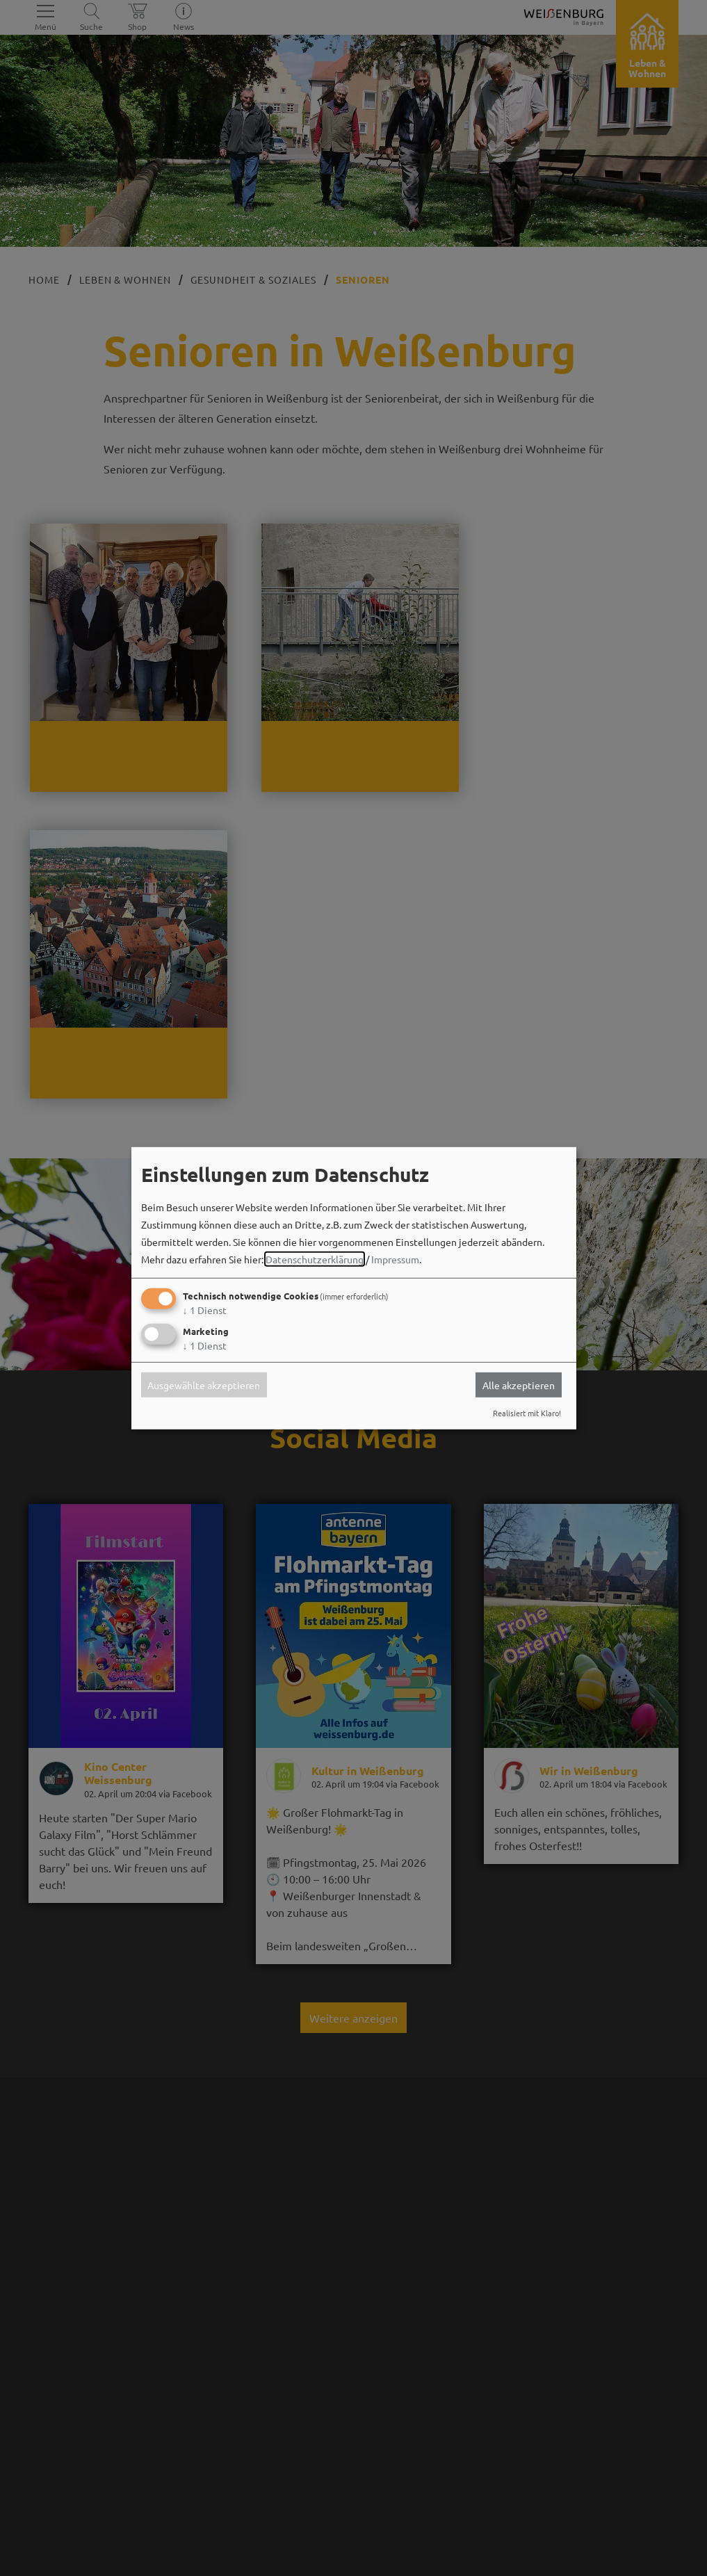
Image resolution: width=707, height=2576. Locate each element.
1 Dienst (205, 1310)
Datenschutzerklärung (315, 1259)
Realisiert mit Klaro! (527, 1412)
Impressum (395, 1259)
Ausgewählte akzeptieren (203, 1385)
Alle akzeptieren (518, 1385)
